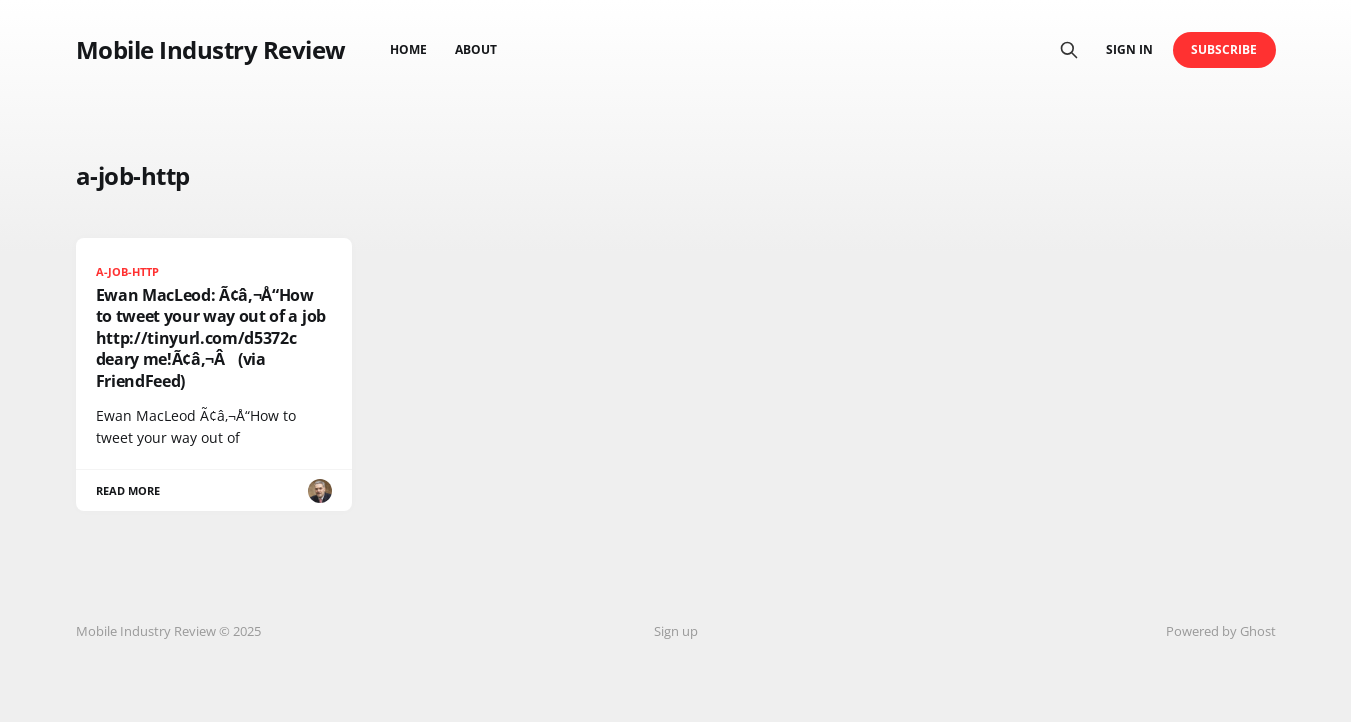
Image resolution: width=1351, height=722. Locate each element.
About (476, 49)
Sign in (1129, 49)
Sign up (676, 631)
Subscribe (1224, 49)
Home (408, 49)
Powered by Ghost (1221, 631)
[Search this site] (1069, 50)
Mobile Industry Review (211, 50)
